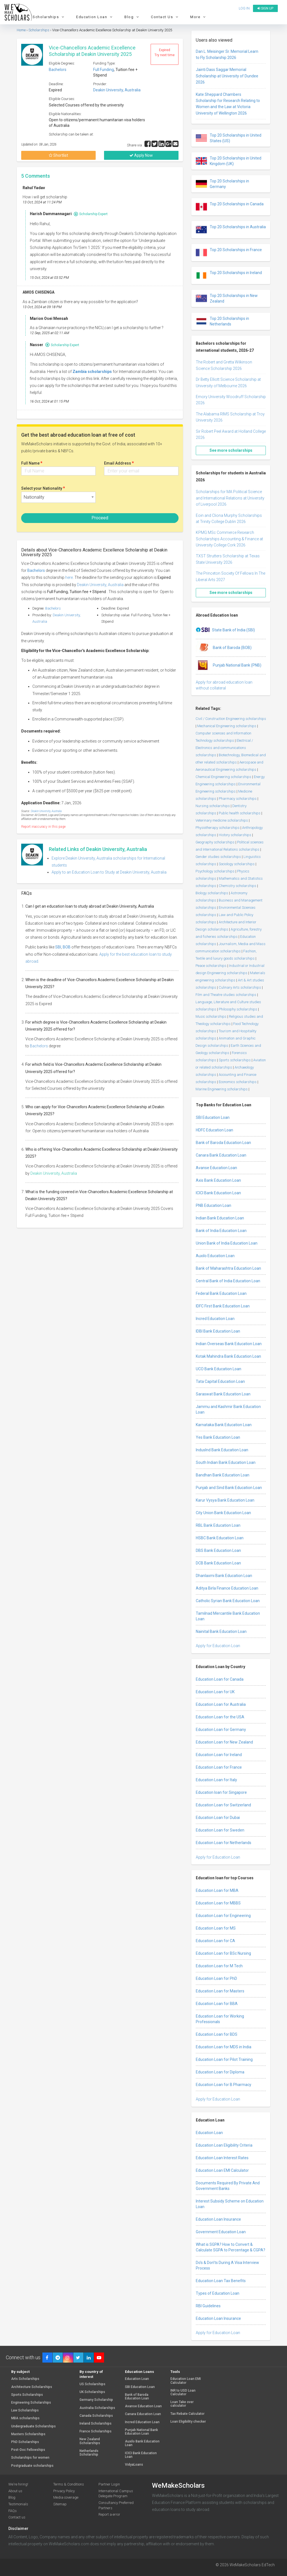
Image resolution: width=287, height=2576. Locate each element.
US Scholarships (92, 2384)
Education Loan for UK (215, 1692)
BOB (67, 947)
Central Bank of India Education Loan (228, 1281)
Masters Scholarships (28, 2434)
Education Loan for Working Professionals (220, 2019)
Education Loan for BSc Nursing (223, 1953)
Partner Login (109, 2484)
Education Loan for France (219, 1767)
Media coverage (65, 2497)
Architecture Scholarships (31, 2387)
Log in (244, 8)
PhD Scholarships (25, 2442)
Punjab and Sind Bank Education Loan (229, 1487)
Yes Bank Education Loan (218, 1437)
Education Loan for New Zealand (224, 1742)
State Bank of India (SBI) (225, 630)
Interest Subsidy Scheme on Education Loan (230, 2204)
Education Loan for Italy (216, 1780)
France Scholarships (95, 2431)
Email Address (119, 463)
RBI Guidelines (208, 2306)
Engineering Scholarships (31, 2402)
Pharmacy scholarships (238, 798)
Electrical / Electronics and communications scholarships (224, 747)
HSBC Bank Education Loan (219, 1538)
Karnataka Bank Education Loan (224, 1425)
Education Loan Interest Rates (222, 2158)
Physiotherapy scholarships (218, 828)
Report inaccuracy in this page (43, 827)
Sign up (265, 8)
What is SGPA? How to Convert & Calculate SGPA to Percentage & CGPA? (230, 2247)
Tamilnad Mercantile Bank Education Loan (228, 1616)
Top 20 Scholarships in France (229, 252)
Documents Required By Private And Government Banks (228, 2186)
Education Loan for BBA (217, 2003)
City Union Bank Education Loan (223, 1513)
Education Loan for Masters (220, 1991)
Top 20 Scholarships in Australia (231, 229)
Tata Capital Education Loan (220, 1381)
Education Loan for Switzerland (223, 1805)
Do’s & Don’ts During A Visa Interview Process (227, 2265)
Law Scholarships (25, 2410)
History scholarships (235, 835)
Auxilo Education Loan (215, 1255)
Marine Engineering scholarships (222, 1089)
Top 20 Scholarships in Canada (230, 206)
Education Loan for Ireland (219, 1754)
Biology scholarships (212, 893)
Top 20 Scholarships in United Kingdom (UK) (228, 160)
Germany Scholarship (96, 2400)
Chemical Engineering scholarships (223, 777)
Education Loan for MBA (217, 1890)
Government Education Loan (221, 2232)
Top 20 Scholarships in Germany (222, 183)
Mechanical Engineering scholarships (226, 726)
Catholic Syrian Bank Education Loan (228, 1601)
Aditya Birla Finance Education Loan (227, 1588)
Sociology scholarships (237, 864)
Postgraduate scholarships (32, 2466)
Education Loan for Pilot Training (224, 2059)
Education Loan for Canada (219, 1679)
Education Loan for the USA (220, 1717)
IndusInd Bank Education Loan (222, 1450)
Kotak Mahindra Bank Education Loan (228, 1356)
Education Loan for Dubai (218, 1817)
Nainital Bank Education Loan (221, 1631)
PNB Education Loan (213, 1205)
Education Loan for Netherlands (223, 1842)
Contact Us (165, 17)
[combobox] (58, 497)
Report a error (109, 2514)
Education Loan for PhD (216, 1978)
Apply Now (141, 155)
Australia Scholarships (97, 2408)
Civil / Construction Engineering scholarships (231, 719)
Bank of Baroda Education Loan (223, 1142)
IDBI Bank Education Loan (218, 1331)
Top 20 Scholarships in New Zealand (227, 298)
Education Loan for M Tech (219, 1966)
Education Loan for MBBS (218, 1903)
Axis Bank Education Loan (218, 1180)
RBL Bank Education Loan (218, 1525)
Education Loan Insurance (218, 2219)
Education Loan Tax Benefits (221, 2280)
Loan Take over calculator (182, 2404)
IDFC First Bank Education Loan (223, 1306)
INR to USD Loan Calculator (183, 2392)
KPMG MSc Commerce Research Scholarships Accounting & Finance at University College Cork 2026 (229, 538)
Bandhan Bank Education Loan (222, 1475)
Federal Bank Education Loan (221, 1293)
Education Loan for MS (216, 1928)
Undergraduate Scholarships (33, 2426)
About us (15, 2491)
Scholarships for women (30, 2458)
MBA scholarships (25, 2418)
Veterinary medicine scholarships (222, 820)
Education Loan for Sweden (220, 1830)
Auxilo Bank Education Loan (142, 2443)
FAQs (12, 2511)
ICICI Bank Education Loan (218, 1193)
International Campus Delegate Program (115, 2493)
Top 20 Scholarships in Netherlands (222, 321)
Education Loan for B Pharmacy (223, 2084)
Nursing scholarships (213, 806)
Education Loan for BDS (216, 2034)
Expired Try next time (165, 52)
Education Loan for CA (215, 1940)
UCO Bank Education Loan (218, 1369)
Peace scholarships (211, 966)
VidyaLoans (134, 2464)
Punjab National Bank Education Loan (141, 2431)
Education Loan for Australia (221, 1704)
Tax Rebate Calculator (187, 2414)
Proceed (99, 517)
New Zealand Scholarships (89, 2441)
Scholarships (49, 17)
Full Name (31, 463)
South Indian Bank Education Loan (225, 1462)
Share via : (135, 145)
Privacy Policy (64, 2491)
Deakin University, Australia (117, 90)
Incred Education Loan (215, 1318)
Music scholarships (211, 1016)
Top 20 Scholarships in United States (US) (228, 138)
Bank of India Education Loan (221, 1230)
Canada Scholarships (96, 2416)
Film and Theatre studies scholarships (226, 995)
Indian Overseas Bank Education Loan (229, 1343)
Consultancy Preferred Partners (116, 2505)
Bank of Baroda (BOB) (224, 648)
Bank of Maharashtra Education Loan (228, 1268)
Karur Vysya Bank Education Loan (225, 1500)
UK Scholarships (92, 2392)
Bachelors (57, 69)
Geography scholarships (215, 842)
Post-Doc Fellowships (28, 2450)
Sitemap (60, 2504)
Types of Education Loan (217, 2293)
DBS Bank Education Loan (218, 1550)
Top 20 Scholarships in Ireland (229, 275)
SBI (58, 947)
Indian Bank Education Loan (220, 1218)
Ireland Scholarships (95, 2423)
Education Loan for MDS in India (223, 2047)
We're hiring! (18, 2484)
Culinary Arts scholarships (240, 987)
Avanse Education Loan (216, 1167)
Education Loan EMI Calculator (222, 2170)
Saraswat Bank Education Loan (223, 1394)
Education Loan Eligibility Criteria (224, 2145)
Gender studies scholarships (218, 857)
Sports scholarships (235, 1060)
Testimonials (18, 2504)
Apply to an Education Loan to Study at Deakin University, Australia (109, 872)
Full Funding (103, 69)
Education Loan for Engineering (223, 1915)
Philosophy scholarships (238, 1009)
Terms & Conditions (68, 2484)
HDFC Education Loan (214, 1130)
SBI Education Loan (213, 1117)
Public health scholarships (240, 813)
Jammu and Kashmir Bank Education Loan (228, 1409)
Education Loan (95, 17)
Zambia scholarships (92, 371)
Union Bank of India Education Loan (226, 1243)
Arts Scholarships (25, 2379)
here (69, 577)
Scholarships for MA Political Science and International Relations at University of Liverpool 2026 (230, 497)
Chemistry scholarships (237, 886)
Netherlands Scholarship (88, 2452)
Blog (132, 17)
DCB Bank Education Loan (218, 1563)
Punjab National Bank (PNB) (228, 665)
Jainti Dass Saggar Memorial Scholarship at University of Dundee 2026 (227, 75)
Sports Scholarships (27, 2395)
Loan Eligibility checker (188, 2421)
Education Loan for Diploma (220, 2072)
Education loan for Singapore (221, 1792)
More (198, 17)
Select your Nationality (43, 488)
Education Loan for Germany (221, 1729)
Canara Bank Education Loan (221, 1155)
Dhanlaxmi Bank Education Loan (224, 1575)
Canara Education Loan (143, 2414)
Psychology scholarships (215, 871)
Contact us (16, 2517)
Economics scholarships (238, 1082)
